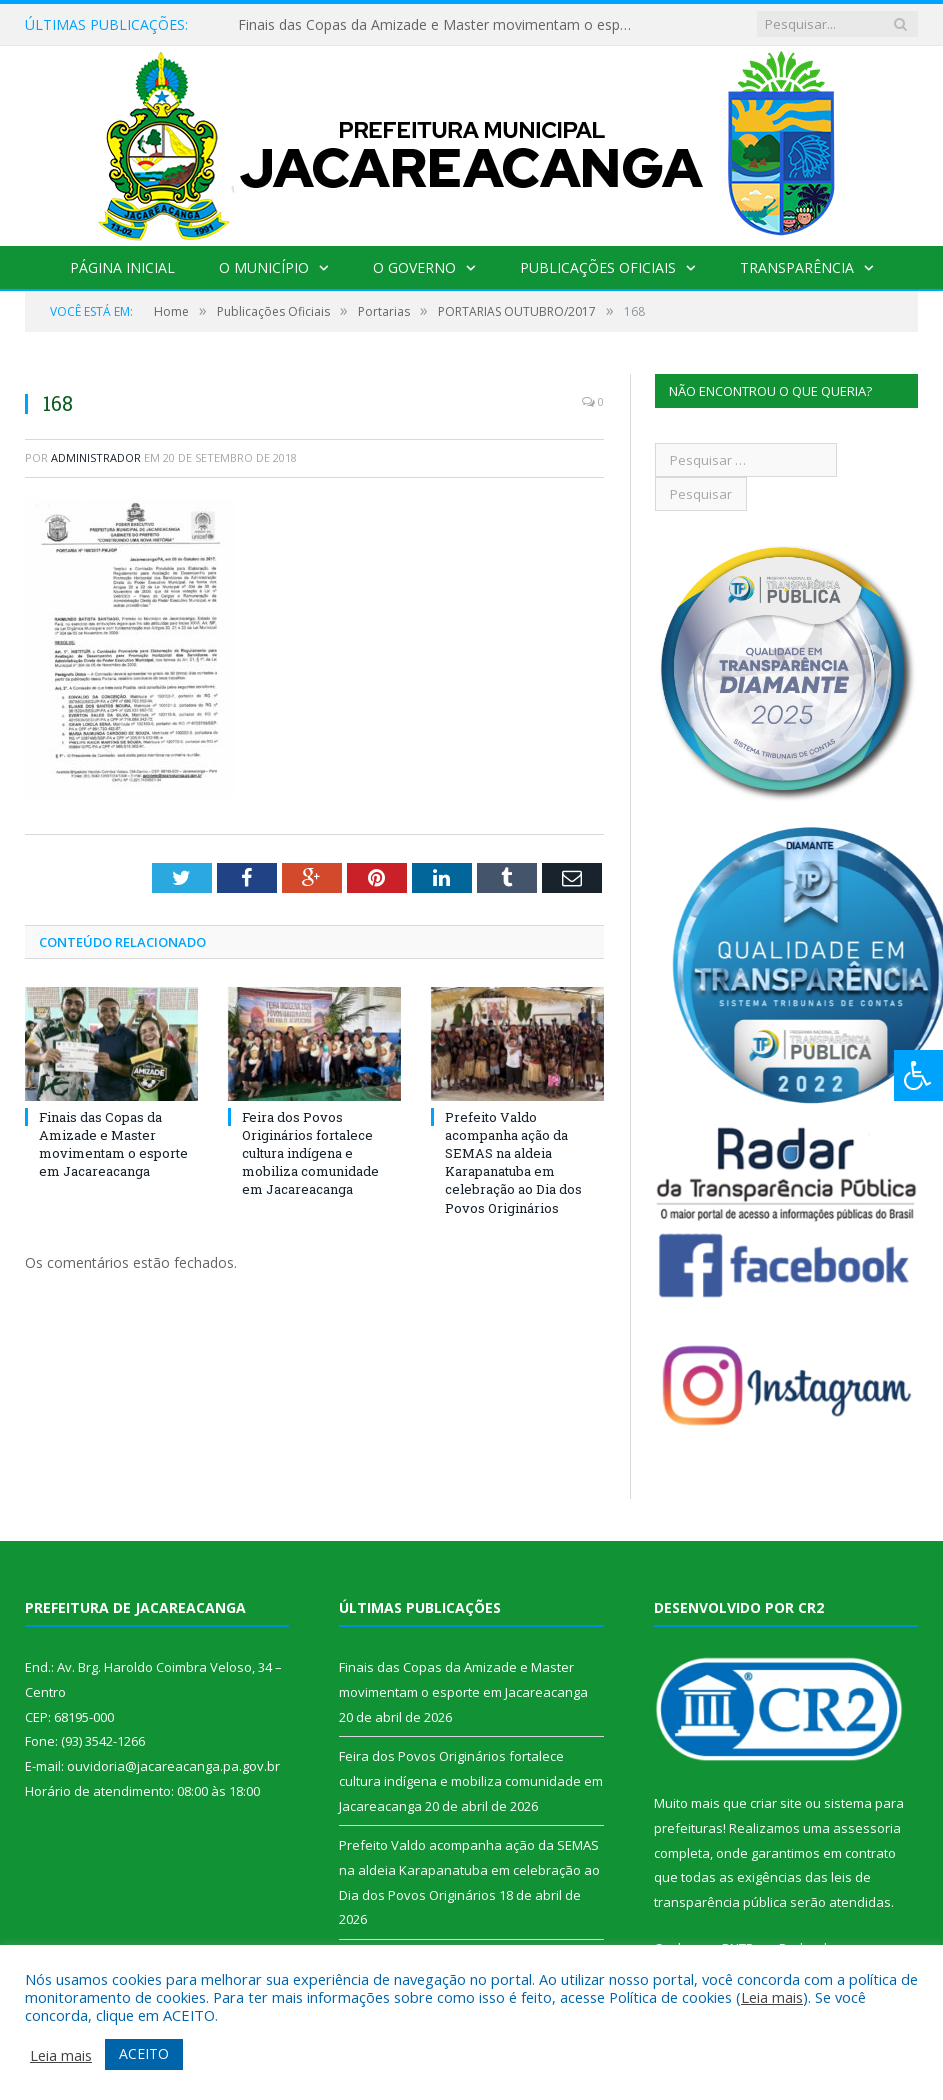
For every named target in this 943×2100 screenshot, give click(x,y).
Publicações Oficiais (596, 267)
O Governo (414, 267)
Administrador (96, 457)
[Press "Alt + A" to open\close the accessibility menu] (918, 1075)
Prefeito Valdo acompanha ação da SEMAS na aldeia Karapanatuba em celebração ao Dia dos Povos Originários (513, 1162)
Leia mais (772, 1997)
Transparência (795, 267)
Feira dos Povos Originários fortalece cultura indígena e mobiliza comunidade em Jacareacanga (310, 1153)
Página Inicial (123, 267)
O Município (264, 267)
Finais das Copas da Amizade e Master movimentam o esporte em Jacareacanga (440, 25)
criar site (776, 1803)
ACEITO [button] (144, 2053)
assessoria (867, 1828)
